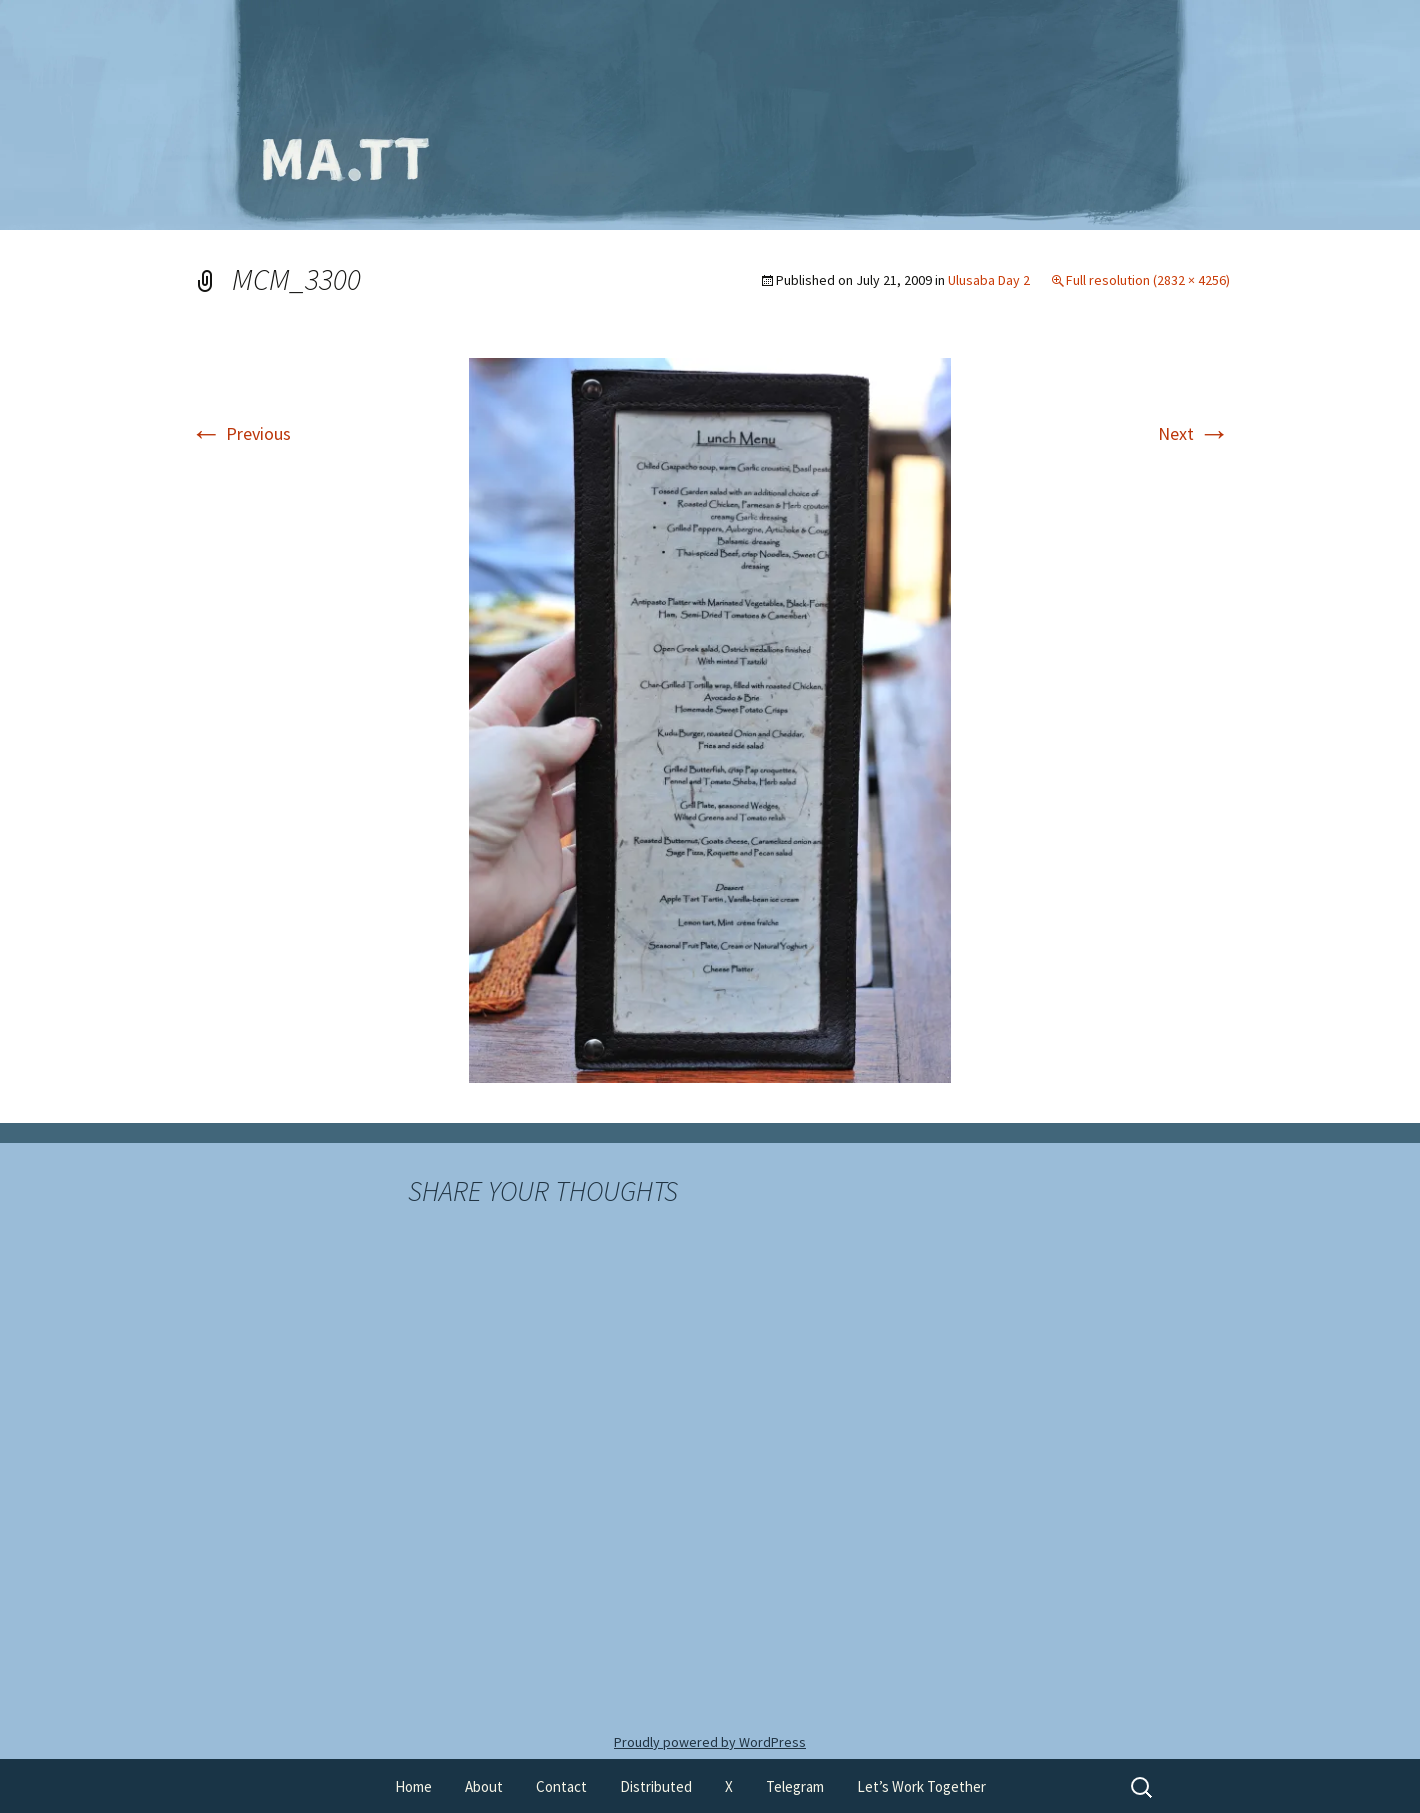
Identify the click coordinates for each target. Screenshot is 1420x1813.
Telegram (795, 1786)
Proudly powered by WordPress (710, 1742)
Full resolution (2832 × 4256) (1148, 280)
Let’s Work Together (921, 1786)
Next (1194, 433)
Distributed (656, 1786)
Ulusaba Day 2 (989, 280)
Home (413, 1786)
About (484, 1786)
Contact (561, 1786)
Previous (240, 433)
